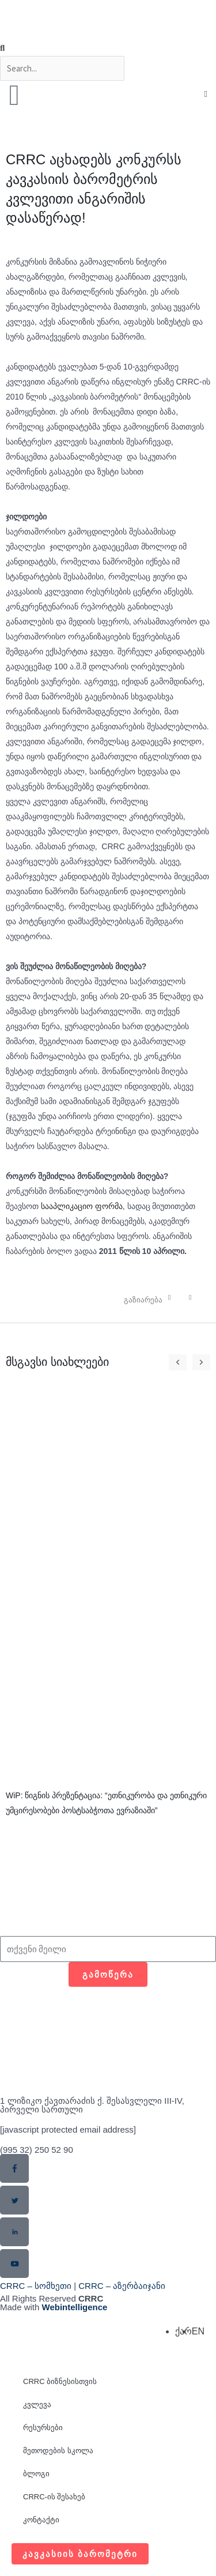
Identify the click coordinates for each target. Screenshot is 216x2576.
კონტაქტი (41, 2519)
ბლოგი (36, 2473)
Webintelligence (75, 2307)
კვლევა (37, 2404)
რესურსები (43, 2427)
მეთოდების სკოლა (58, 2450)
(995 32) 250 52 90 (36, 2150)
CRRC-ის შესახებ (54, 2496)
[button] (108, 48)
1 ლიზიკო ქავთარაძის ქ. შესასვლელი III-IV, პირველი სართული (92, 2105)
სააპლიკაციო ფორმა (82, 1206)
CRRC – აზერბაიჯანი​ (121, 2286)
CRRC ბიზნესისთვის (60, 2381)
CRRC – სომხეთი (35, 2286)
